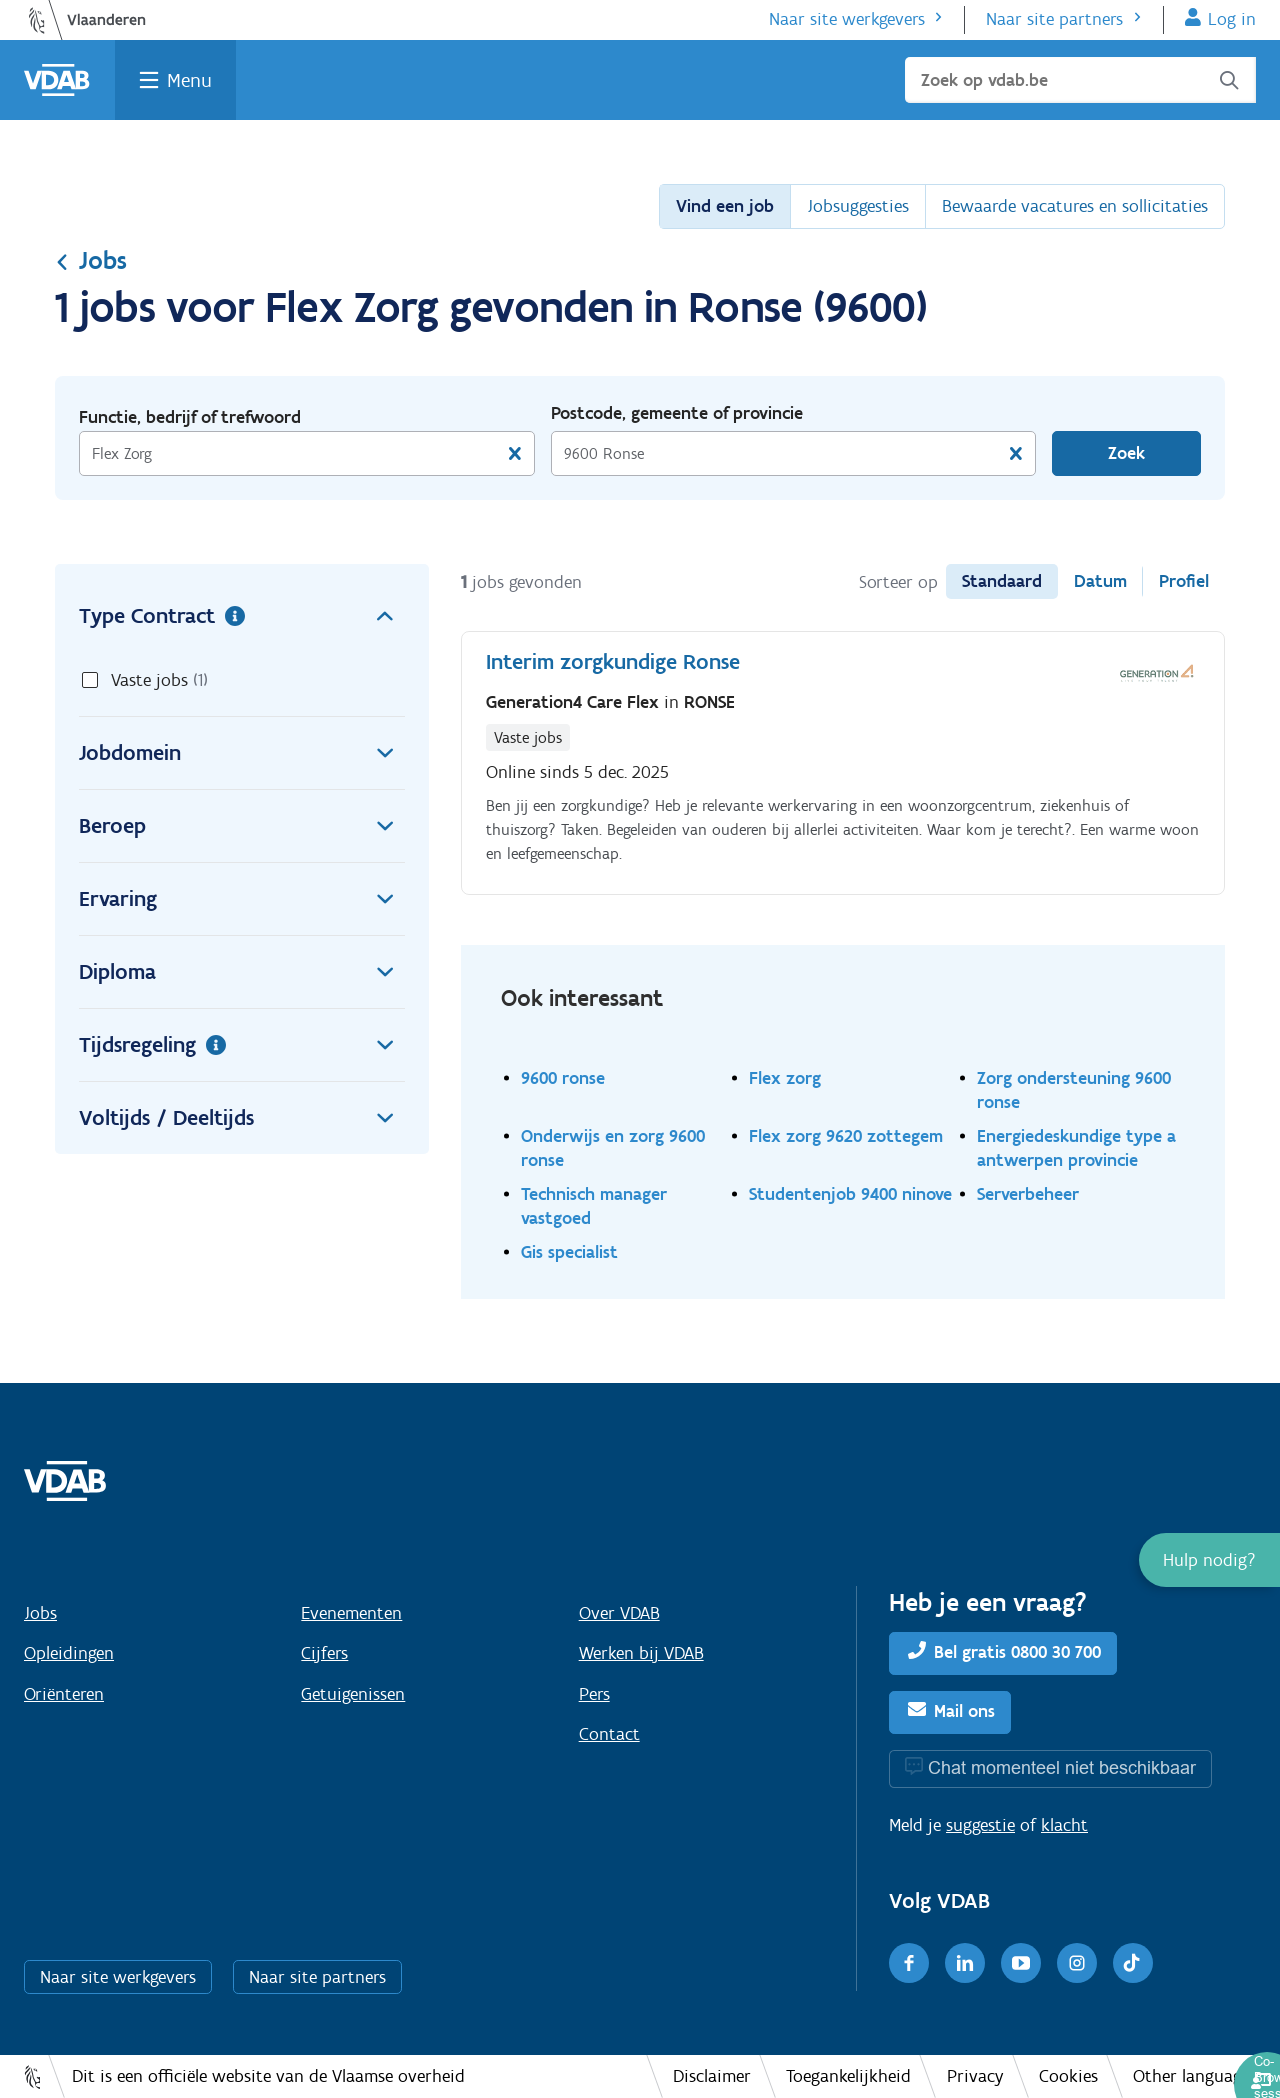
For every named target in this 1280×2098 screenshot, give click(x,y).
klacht (1064, 1825)
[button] (1209, 1560)
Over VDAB (619, 1613)
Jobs (91, 260)
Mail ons (964, 1711)
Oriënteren (64, 1694)
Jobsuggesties (858, 206)
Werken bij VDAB (641, 1653)
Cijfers (324, 1653)
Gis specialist (569, 1251)
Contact (609, 1734)
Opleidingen (69, 1653)
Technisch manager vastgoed (594, 1205)
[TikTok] (1133, 1963)
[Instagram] (1077, 1963)
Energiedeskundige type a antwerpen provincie (1076, 1147)
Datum (1100, 581)
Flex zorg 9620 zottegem (846, 1135)
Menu (189, 80)
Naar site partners (1054, 19)
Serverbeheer (1028, 1193)
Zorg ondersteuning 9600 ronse (1074, 1089)
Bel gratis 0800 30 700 (1017, 1652)
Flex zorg (785, 1077)
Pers (594, 1694)
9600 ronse (563, 1077)
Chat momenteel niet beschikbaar (1062, 1767)
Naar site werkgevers (847, 19)
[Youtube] (1021, 1963)
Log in (1232, 19)
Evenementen (351, 1613)
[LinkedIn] (965, 1963)
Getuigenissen (353, 1694)
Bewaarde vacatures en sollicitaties (1075, 206)
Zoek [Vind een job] (1126, 453)
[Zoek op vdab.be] (1080, 80)
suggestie (980, 1825)
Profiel (1184, 581)
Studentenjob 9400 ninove (850, 1193)
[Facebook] (909, 1963)
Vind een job (725, 206)
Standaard (1002, 581)
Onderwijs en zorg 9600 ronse (613, 1147)
